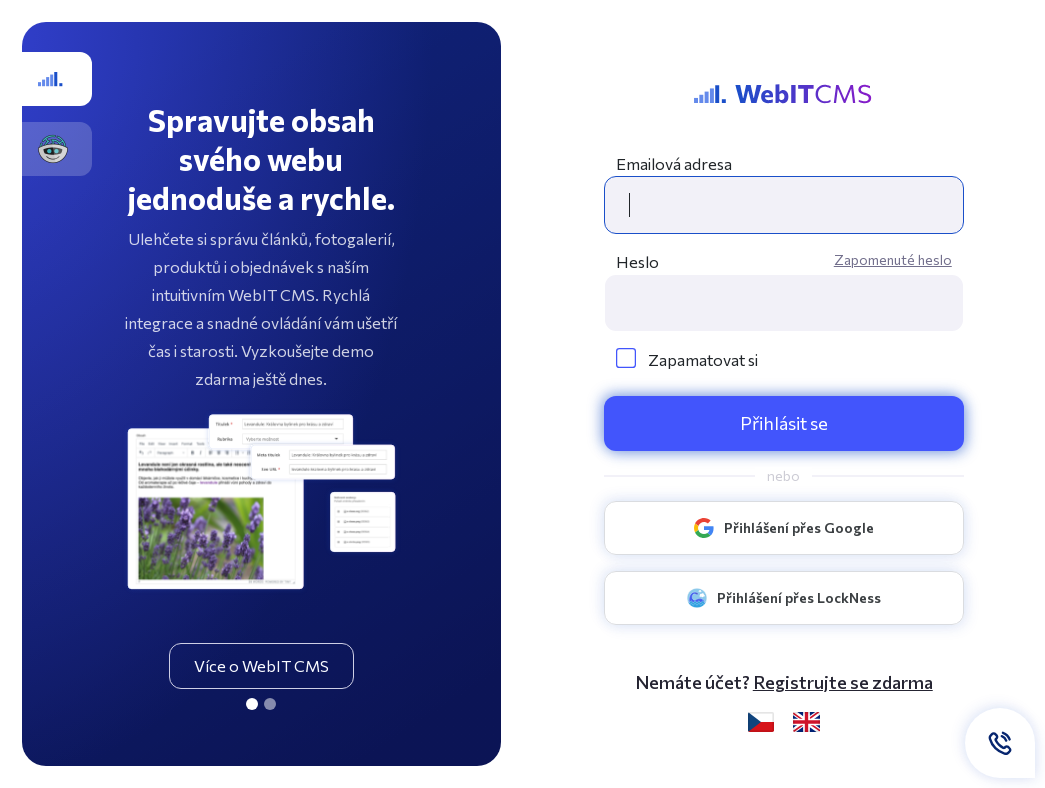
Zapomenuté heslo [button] (893, 259)
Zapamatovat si (687, 360)
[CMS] (252, 704)
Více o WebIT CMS (261, 665)
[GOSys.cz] (270, 704)
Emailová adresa (674, 163)
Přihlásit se (784, 423)
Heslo (637, 261)
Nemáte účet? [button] (784, 682)
